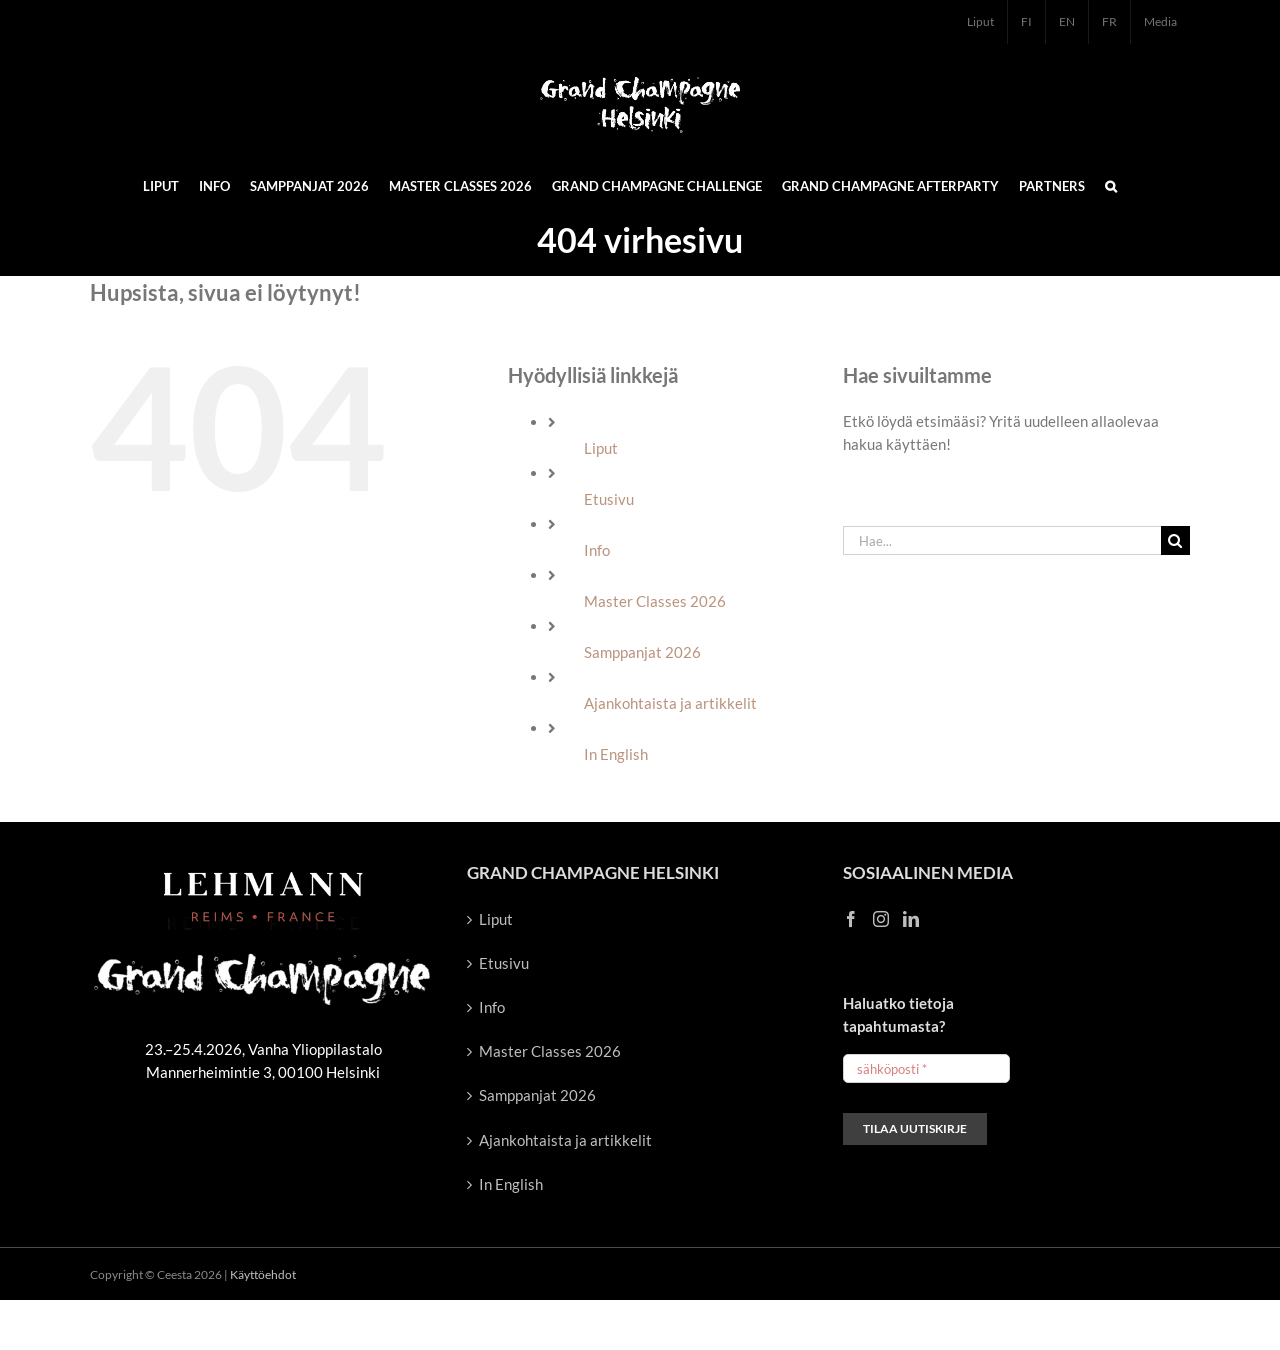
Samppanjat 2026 (642, 652)
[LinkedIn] (911, 919)
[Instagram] (881, 919)
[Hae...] (1002, 540)
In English (616, 754)
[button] (1111, 185)
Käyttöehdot (263, 1274)
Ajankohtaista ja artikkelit (670, 703)
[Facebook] (851, 919)
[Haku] (1175, 540)
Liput (601, 448)
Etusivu (609, 499)
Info (597, 550)
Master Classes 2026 (655, 601)
